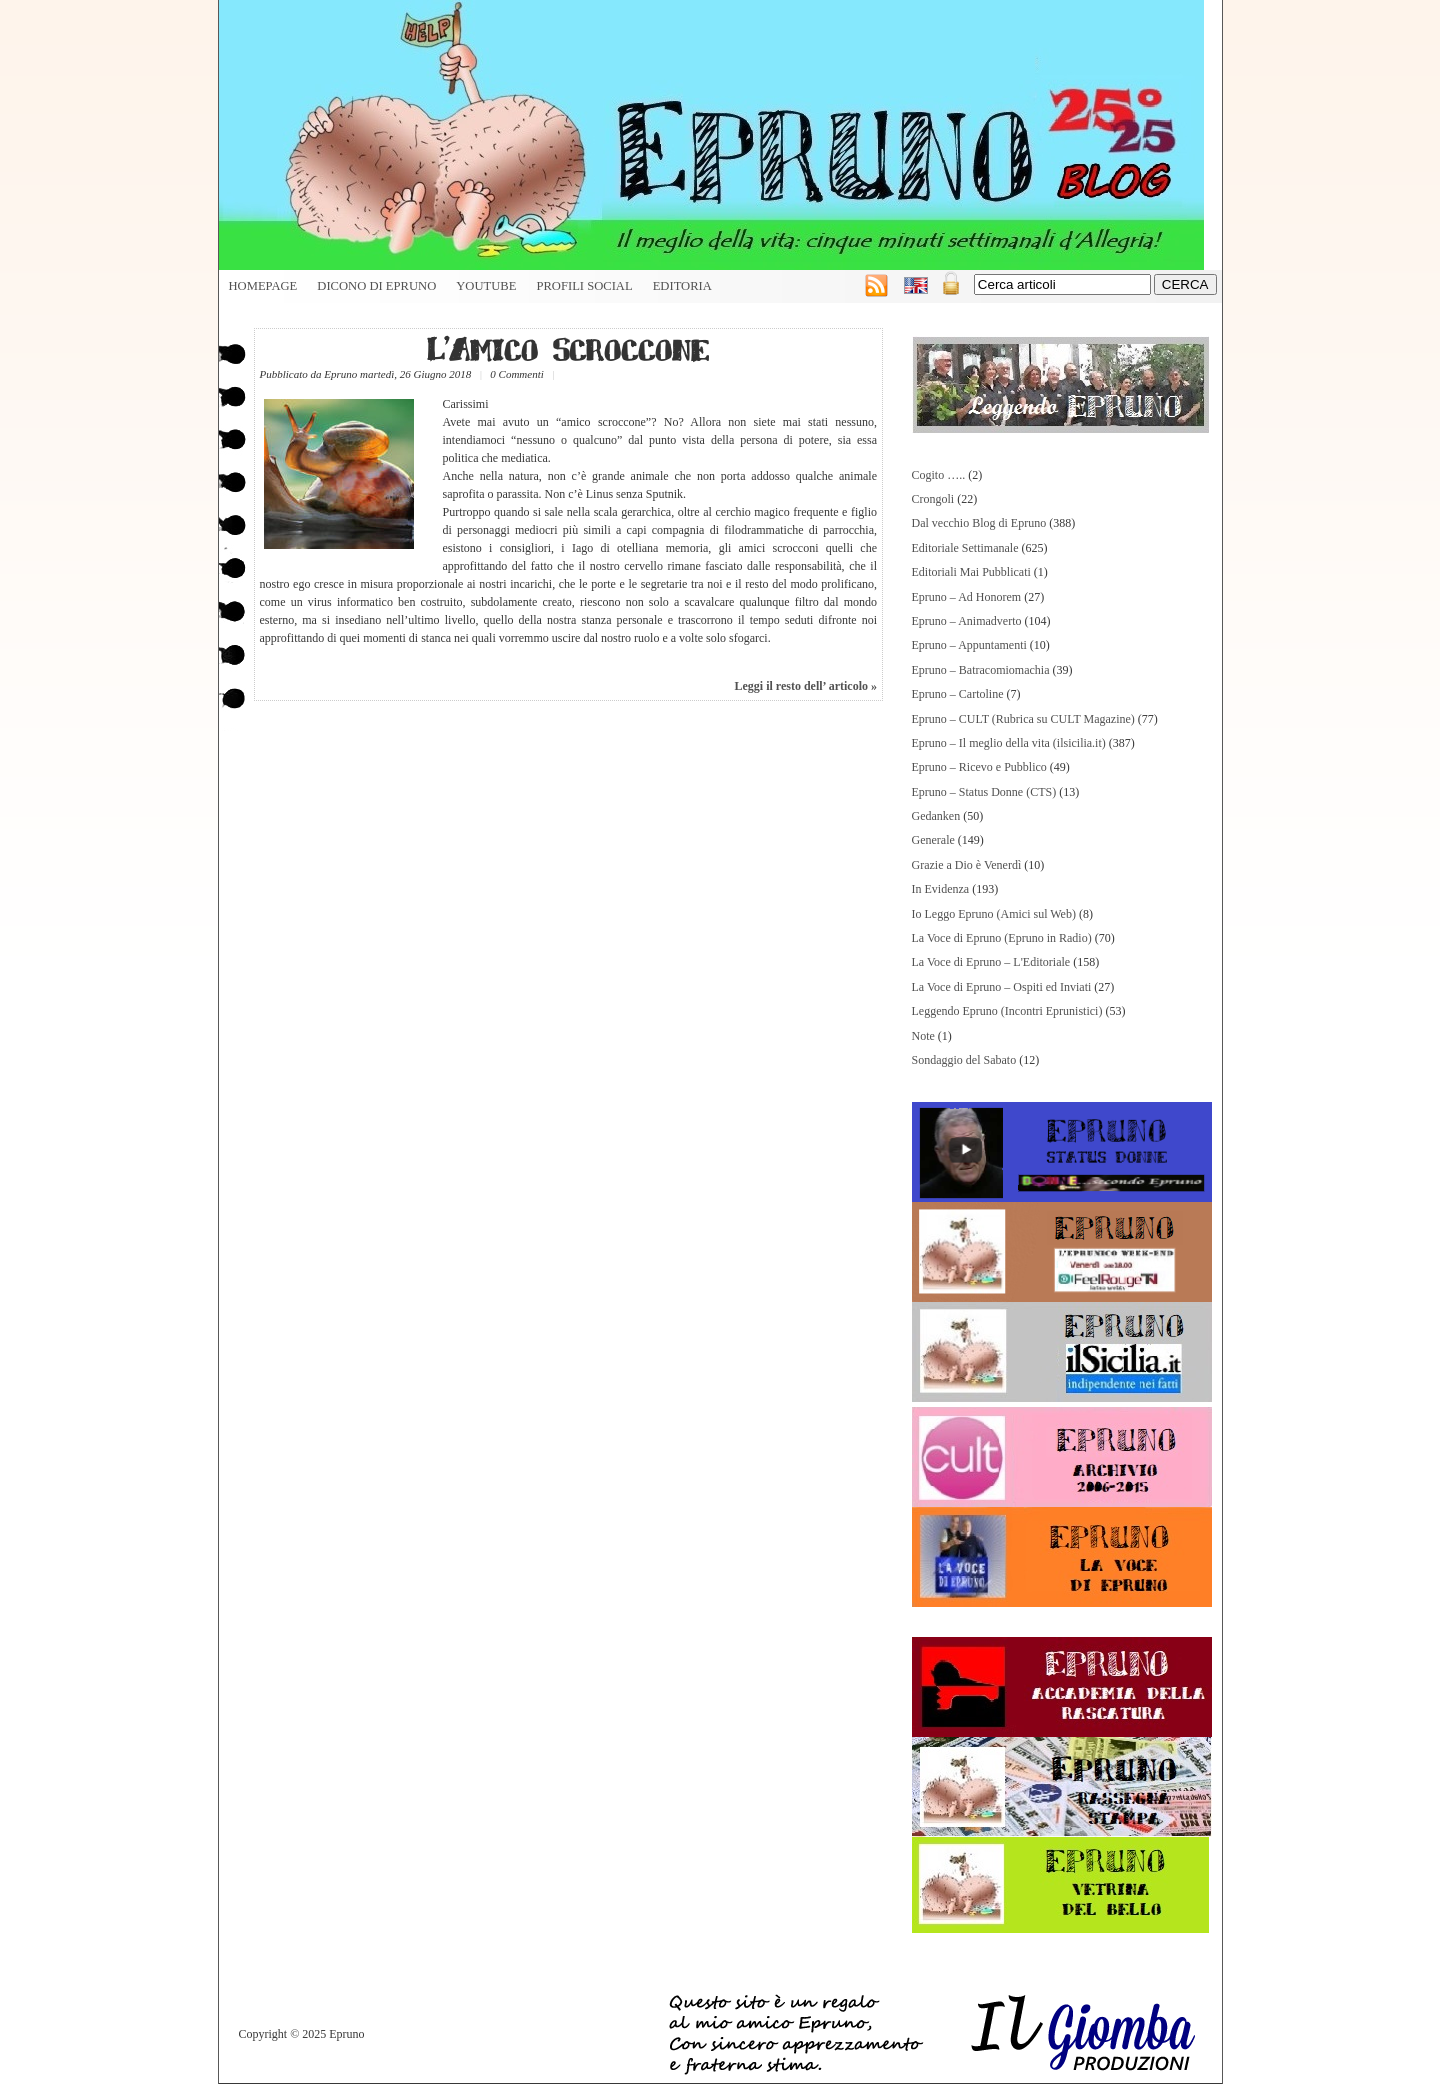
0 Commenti (516, 374)
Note (923, 1036)
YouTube (486, 286)
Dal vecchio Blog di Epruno (979, 523)
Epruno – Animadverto (967, 621)
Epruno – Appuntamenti (969, 645)
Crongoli (933, 499)
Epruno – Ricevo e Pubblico (979, 767)
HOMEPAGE (263, 286)
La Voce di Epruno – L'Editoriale (991, 962)
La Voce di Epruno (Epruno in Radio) (1002, 938)
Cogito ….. (939, 475)
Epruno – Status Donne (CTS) (984, 792)
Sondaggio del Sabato (964, 1060)
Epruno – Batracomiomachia (981, 670)
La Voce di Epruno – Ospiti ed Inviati (1002, 987)
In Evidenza (941, 889)
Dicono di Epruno (376, 286)
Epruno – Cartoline (958, 694)
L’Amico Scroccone (568, 348)
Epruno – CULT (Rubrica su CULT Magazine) (1023, 719)
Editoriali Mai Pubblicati (971, 572)
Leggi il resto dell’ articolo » (805, 686)
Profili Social (584, 286)
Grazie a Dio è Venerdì (967, 865)
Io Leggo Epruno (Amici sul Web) (994, 914)
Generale (933, 840)
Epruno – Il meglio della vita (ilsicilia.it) (1009, 743)
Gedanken (936, 816)
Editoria (682, 286)
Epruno (340, 374)
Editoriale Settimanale (965, 548)
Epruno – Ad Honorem (967, 597)
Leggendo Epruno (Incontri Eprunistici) (1007, 1011)
